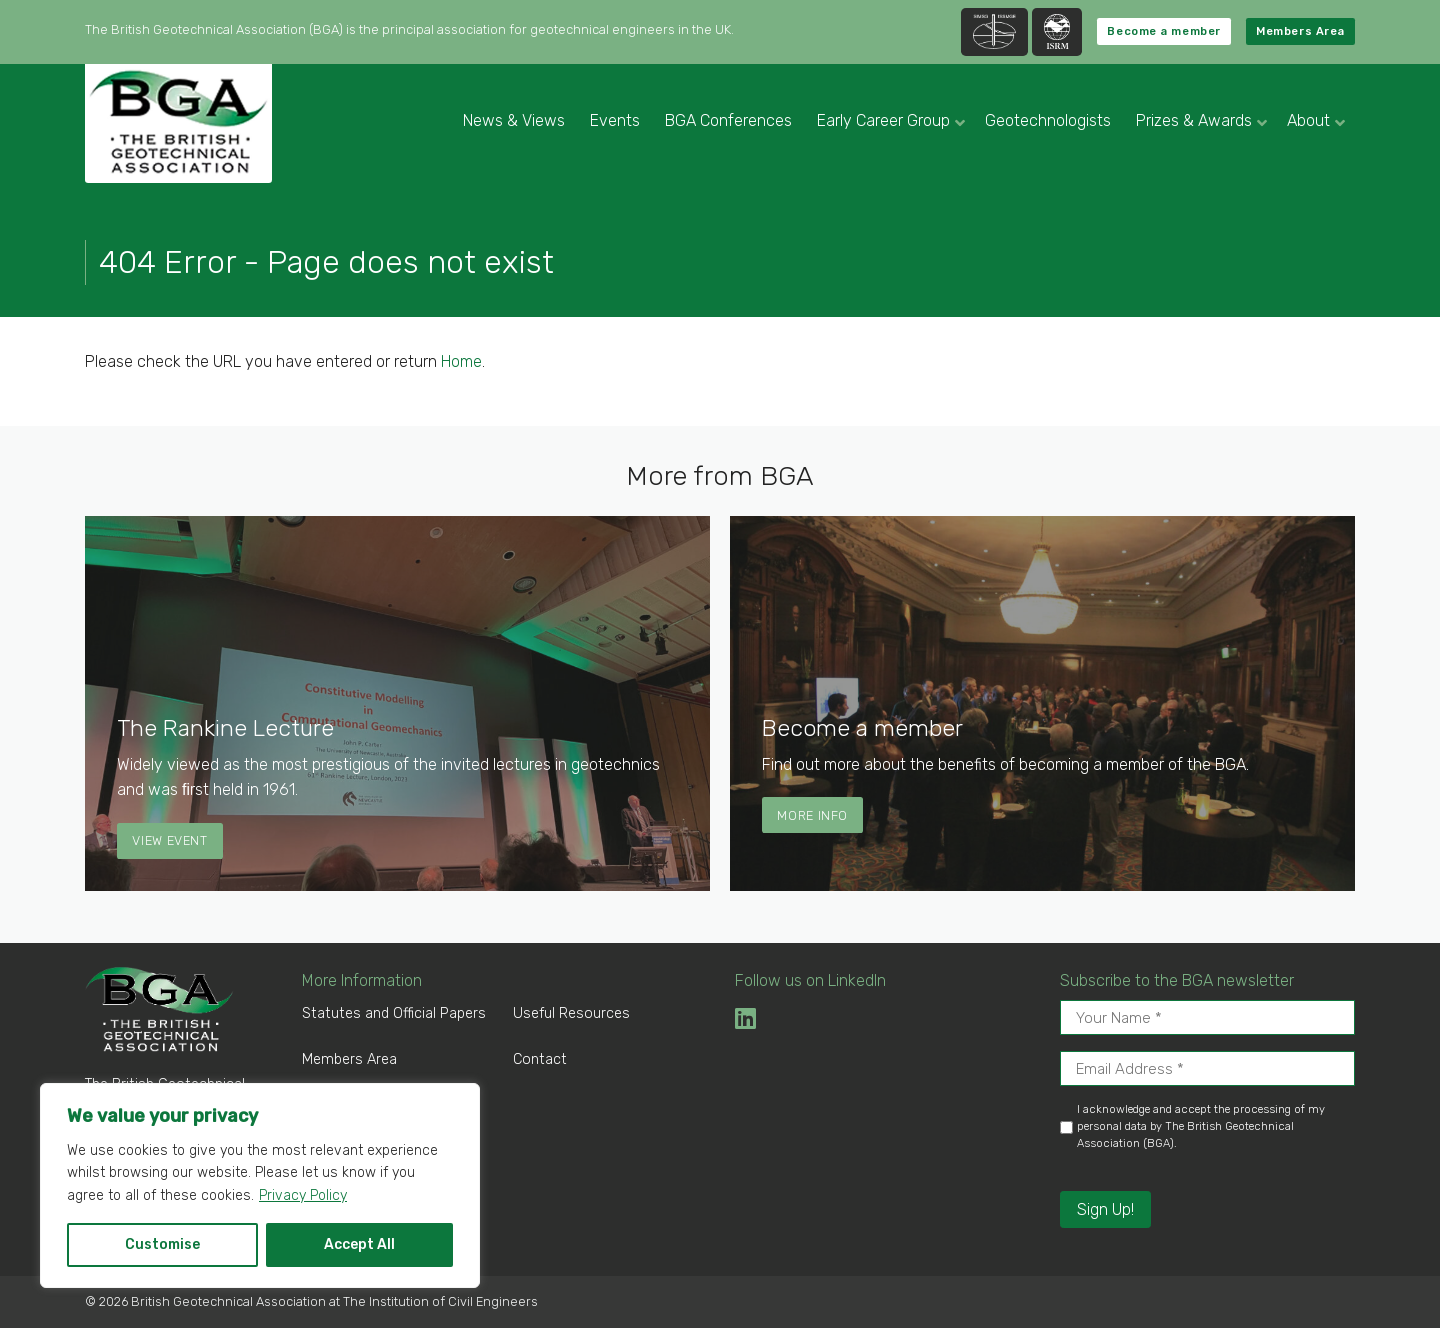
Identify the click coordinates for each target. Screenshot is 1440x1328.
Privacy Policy (303, 1195)
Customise (162, 1244)
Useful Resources (571, 1013)
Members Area (1300, 31)
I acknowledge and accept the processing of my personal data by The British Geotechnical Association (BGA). (1201, 1126)
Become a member (1163, 31)
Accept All (359, 1244)
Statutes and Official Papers (394, 1013)
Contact (540, 1059)
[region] (260, 1185)
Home (461, 361)
